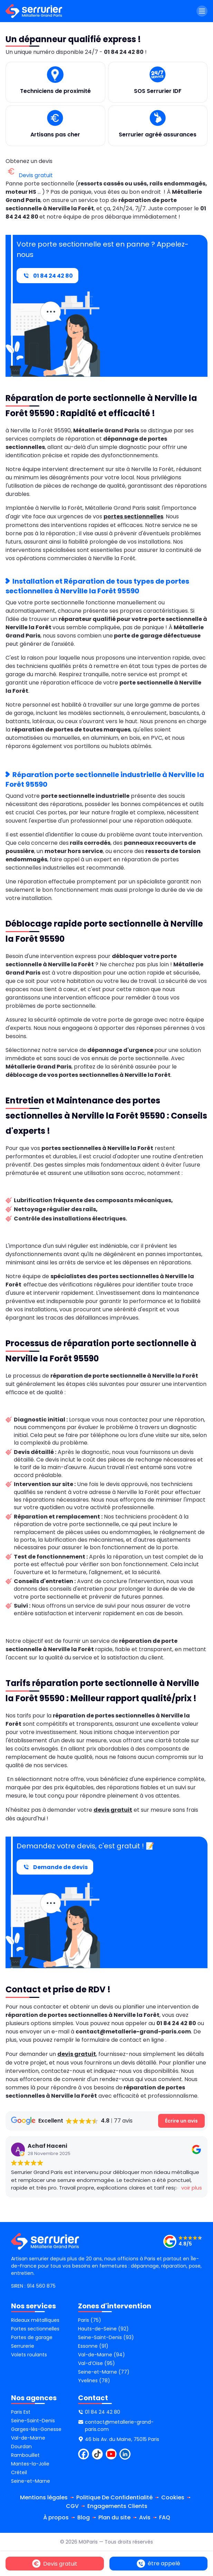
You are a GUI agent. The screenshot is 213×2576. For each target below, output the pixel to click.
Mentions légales (44, 2497)
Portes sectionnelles (35, 2328)
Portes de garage (31, 2337)
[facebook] (83, 2454)
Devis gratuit (29, 175)
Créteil (19, 2472)
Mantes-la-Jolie (30, 2463)
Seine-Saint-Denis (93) (106, 2337)
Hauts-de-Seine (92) (103, 2328)
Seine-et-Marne (30, 2481)
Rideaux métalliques (35, 2320)
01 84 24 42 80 (47, 275)
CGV (72, 2506)
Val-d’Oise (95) (96, 2363)
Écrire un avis (181, 2120)
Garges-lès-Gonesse (36, 2429)
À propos (56, 2517)
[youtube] (111, 2454)
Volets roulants (29, 2354)
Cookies (172, 2497)
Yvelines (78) (94, 2380)
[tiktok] (97, 2454)
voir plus (143, 2187)
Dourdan (21, 2446)
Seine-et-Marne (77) (103, 2371)
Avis (145, 2517)
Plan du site (114, 2517)
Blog (83, 2517)
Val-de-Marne (28, 2437)
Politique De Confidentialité (114, 2497)
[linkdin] (124, 2454)
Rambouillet (25, 2455)
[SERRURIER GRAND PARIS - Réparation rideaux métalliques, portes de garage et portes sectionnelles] (182, 2241)
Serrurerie (22, 2346)
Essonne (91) (93, 2346)
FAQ (164, 2517)
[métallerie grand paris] (34, 11)
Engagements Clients (117, 2506)
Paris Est (20, 2412)
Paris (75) (89, 2320)
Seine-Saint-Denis (33, 2420)
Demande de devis (55, 1867)
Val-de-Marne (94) (101, 2354)
